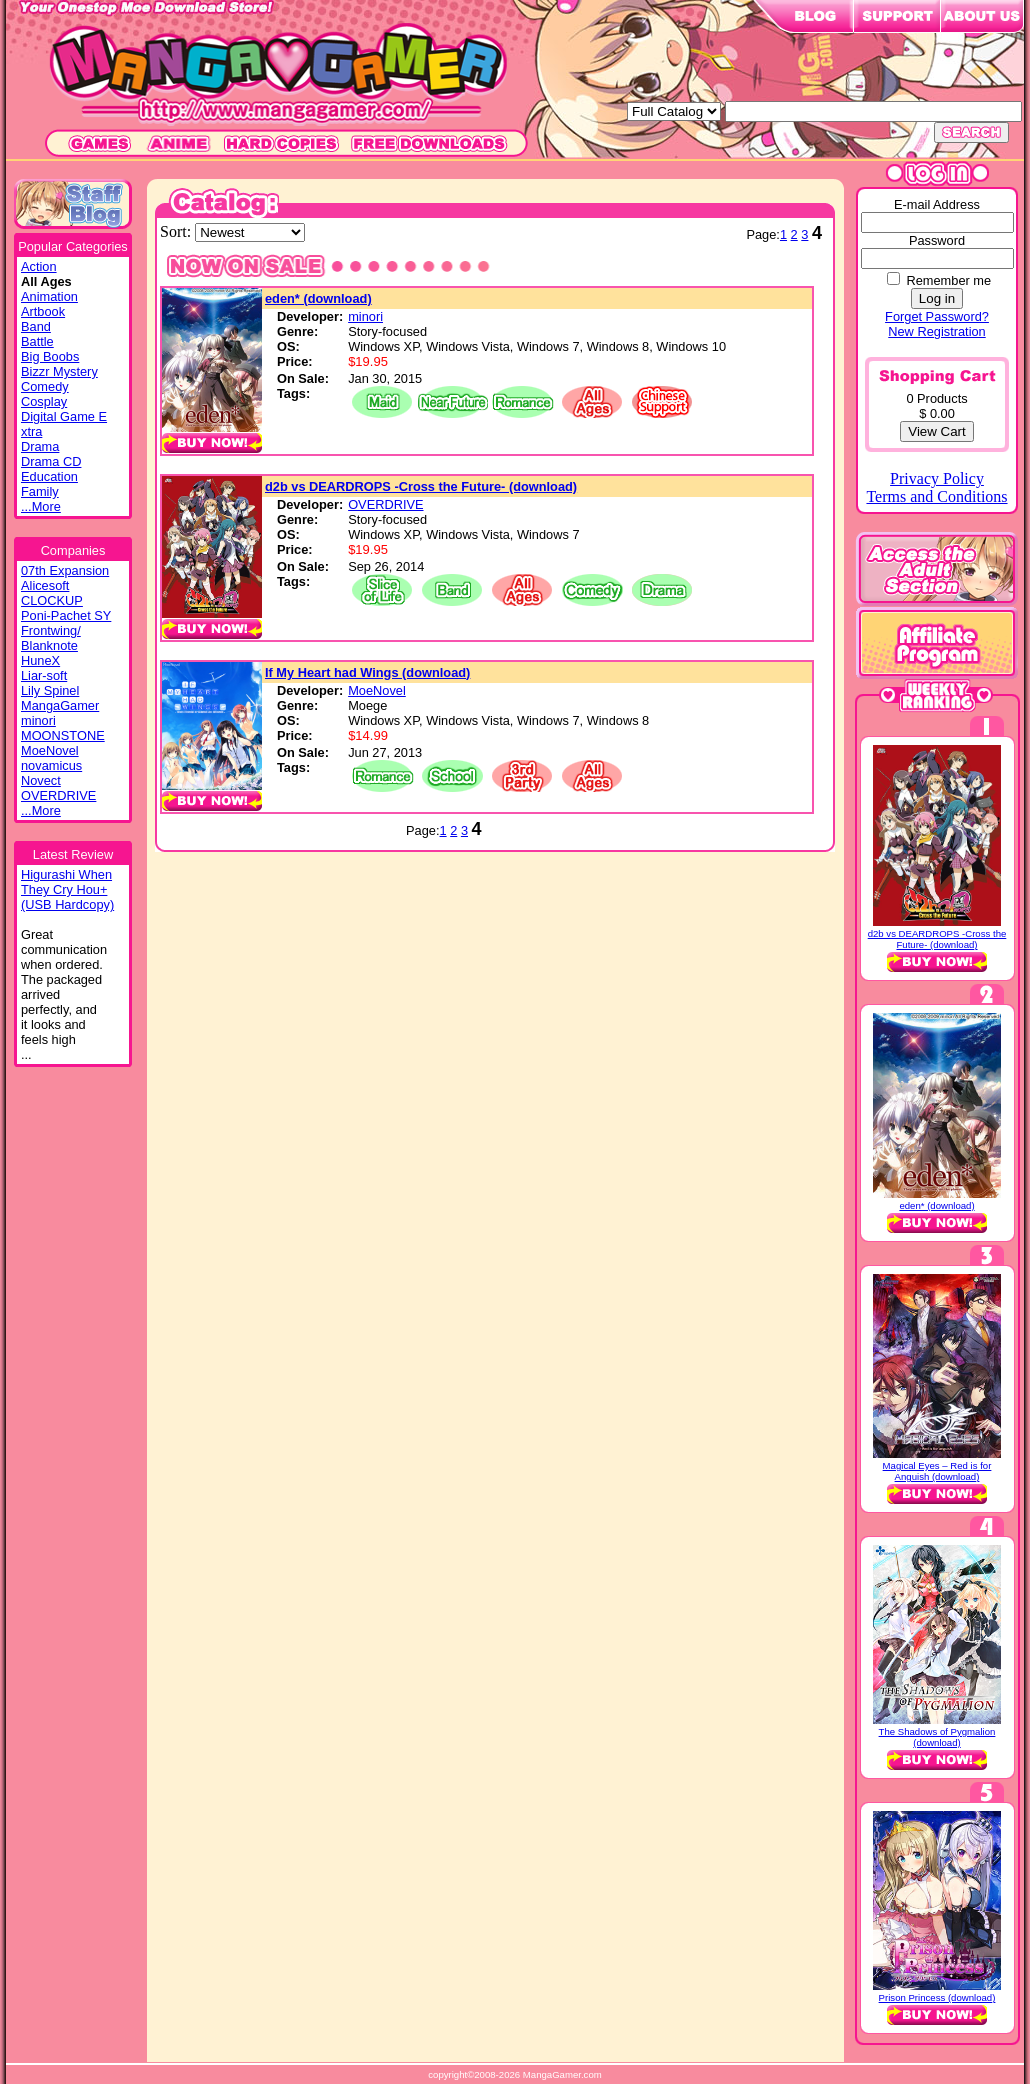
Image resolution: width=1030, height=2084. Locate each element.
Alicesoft (45, 585)
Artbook (43, 311)
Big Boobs (50, 356)
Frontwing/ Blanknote (51, 638)
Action (39, 266)
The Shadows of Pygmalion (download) (937, 1737)
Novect (41, 780)
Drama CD (51, 461)
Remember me (948, 280)
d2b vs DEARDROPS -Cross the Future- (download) (421, 486)
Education (49, 476)
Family (40, 491)
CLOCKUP (52, 600)
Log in (937, 298)
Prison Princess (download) (937, 1997)
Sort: (177, 231)
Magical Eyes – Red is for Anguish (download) (937, 1471)
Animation (49, 296)
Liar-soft (44, 675)
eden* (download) (318, 298)
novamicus (51, 765)
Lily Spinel (50, 690)
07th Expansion (65, 570)
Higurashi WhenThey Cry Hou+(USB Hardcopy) (67, 889)
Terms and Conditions (936, 496)
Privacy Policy (937, 478)
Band (36, 326)
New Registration (936, 331)
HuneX (40, 660)
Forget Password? (937, 316)
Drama (40, 446)
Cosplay (44, 401)
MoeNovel (50, 750)
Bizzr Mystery (59, 371)
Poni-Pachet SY (66, 615)
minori (38, 720)
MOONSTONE (63, 735)
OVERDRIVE (58, 795)
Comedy (45, 386)
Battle (37, 341)
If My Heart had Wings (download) (367, 672)
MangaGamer (60, 705)
